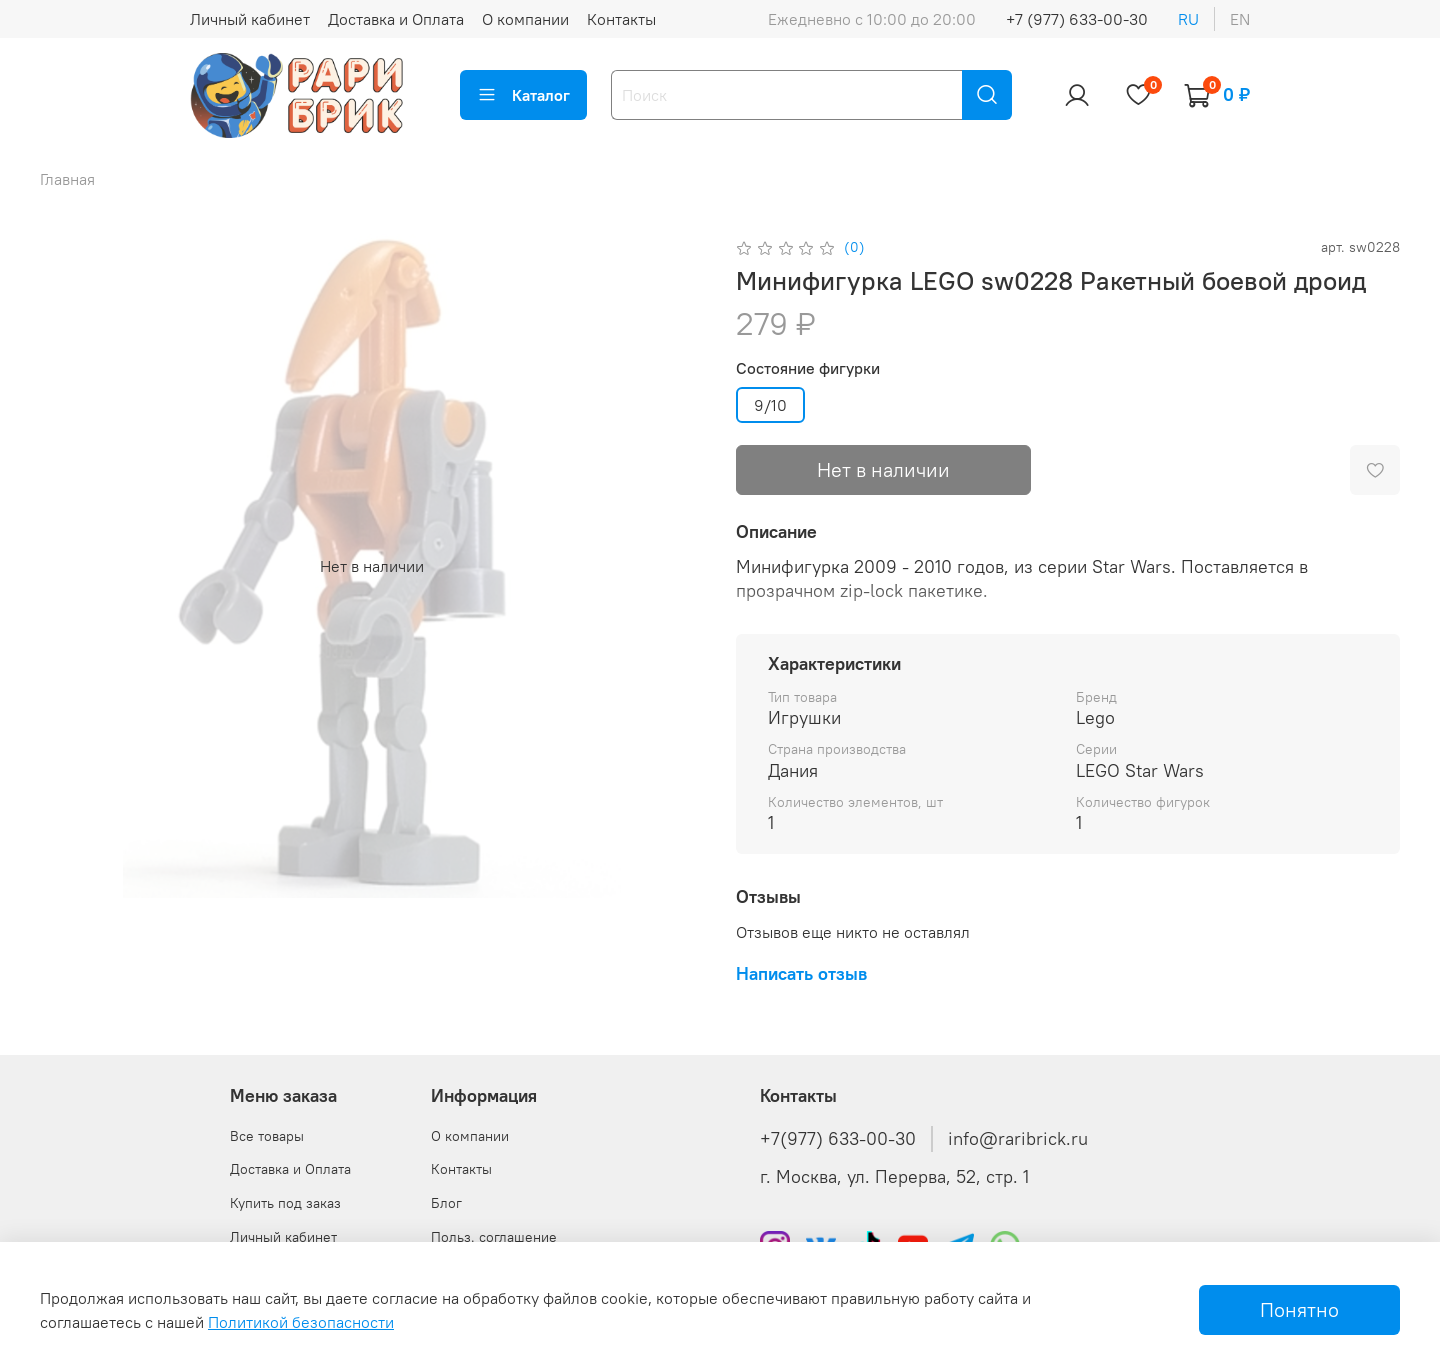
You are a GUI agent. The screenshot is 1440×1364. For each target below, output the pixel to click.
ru (1188, 19)
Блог (446, 1203)
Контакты (621, 19)
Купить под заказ (285, 1203)
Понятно (1299, 1309)
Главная (67, 179)
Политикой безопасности (301, 1322)
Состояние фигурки (808, 368)
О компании (525, 19)
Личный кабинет (250, 19)
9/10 (770, 405)
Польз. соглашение (494, 1237)
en (1240, 19)
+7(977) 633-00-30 (838, 1139)
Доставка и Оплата (396, 19)
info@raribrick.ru (1018, 1139)
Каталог (523, 95)
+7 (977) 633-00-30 (1077, 19)
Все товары (267, 1136)
